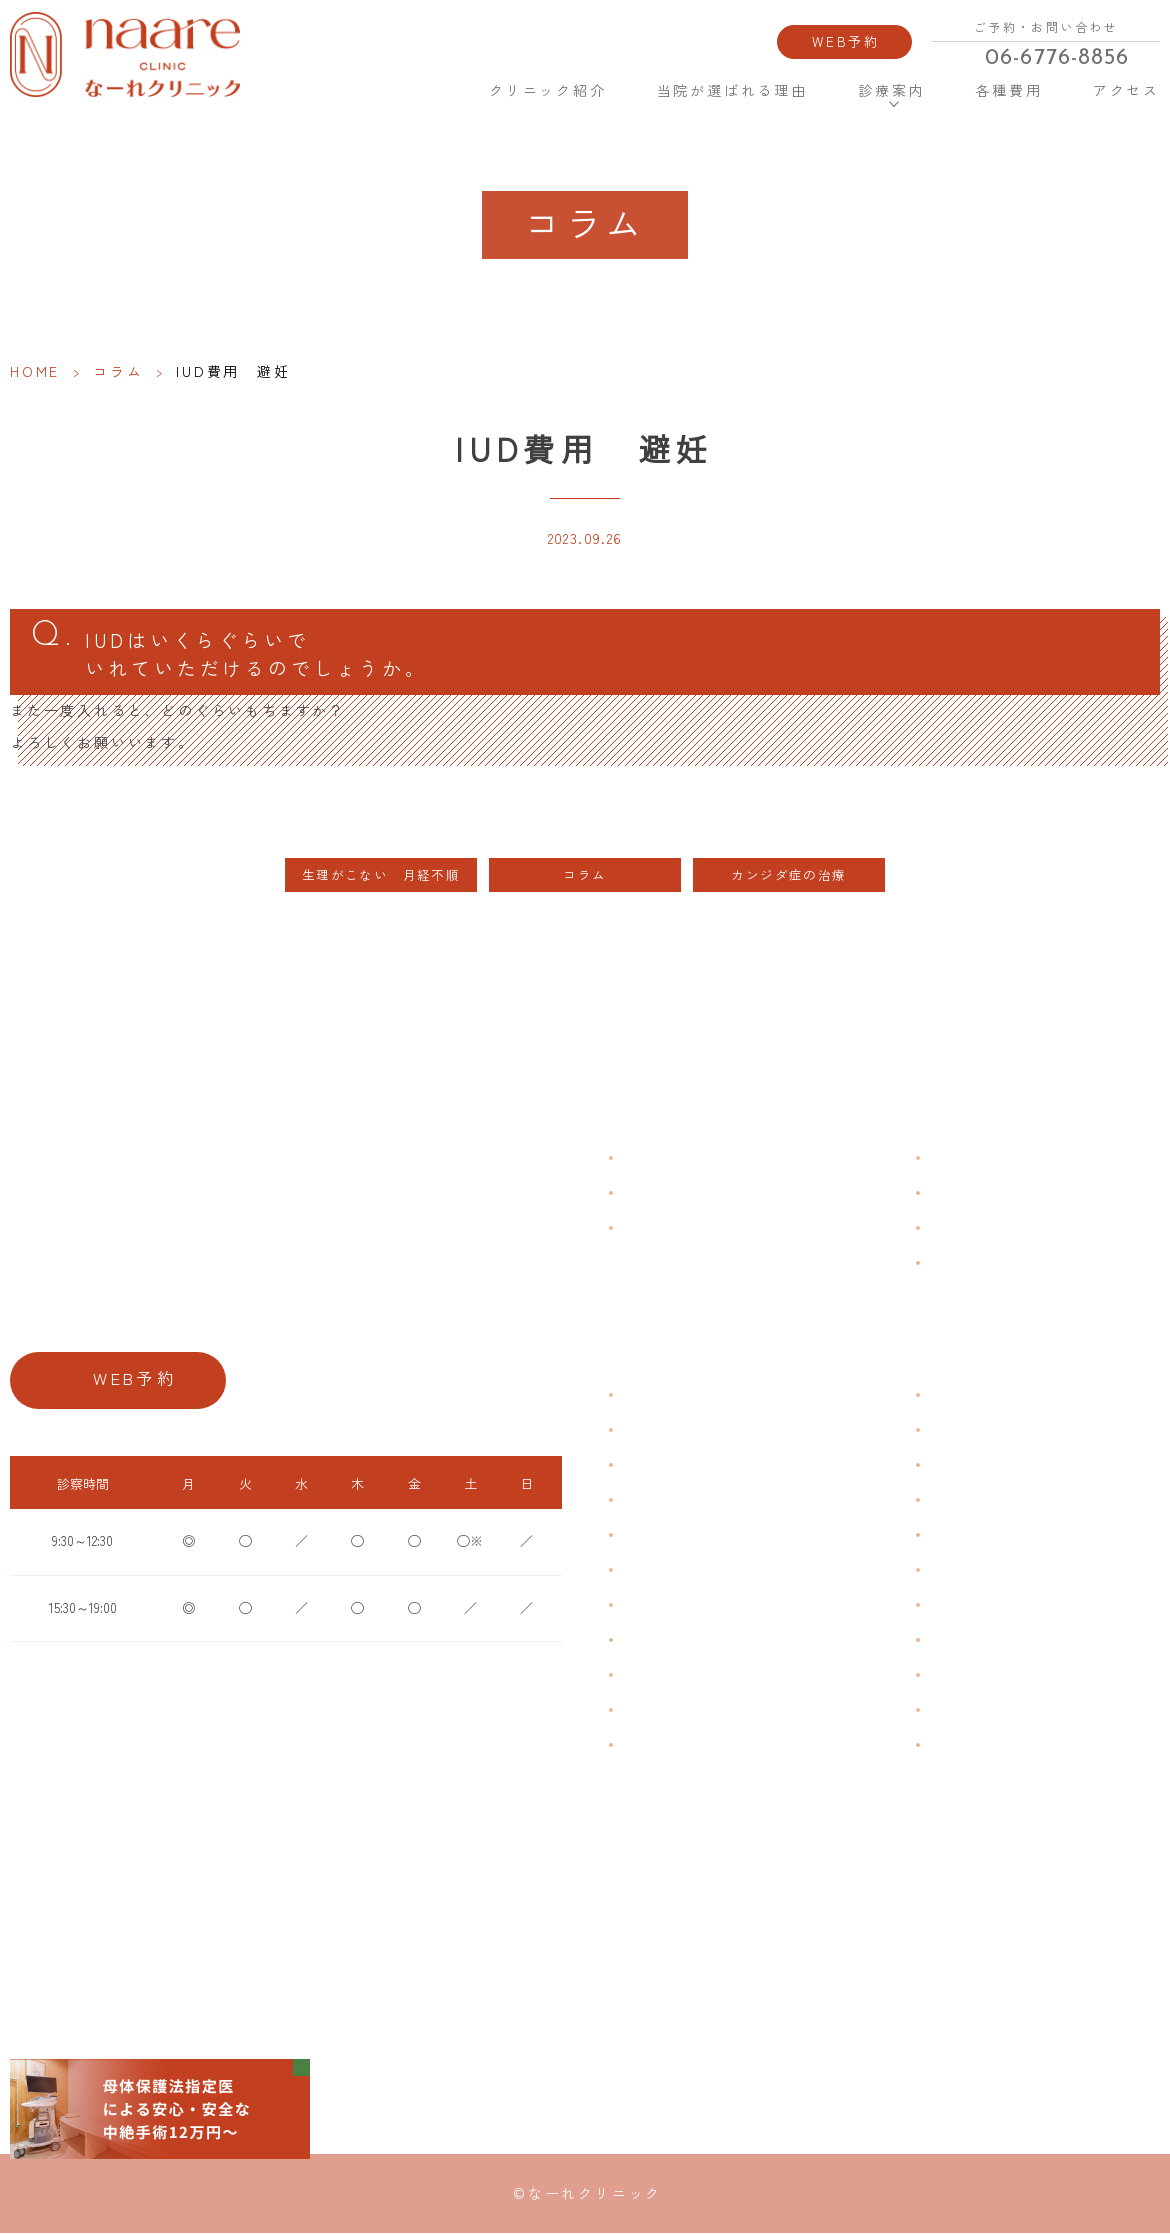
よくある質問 (963, 1157)
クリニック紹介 (548, 90)
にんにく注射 (963, 1709)
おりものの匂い (662, 1569)
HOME (426, 89)
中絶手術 (951, 1639)
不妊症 (945, 1394)
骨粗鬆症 (644, 1674)
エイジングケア (969, 1499)
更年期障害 (650, 1639)
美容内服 (951, 1744)
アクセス (1126, 90)
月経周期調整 (656, 1499)
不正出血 (644, 1394)
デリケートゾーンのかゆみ (692, 1604)
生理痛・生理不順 (668, 1429)
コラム (118, 371)
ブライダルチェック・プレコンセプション (734, 1744)
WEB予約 (846, 41)
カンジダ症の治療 (788, 875)
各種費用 (1008, 90)
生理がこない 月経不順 (381, 875)
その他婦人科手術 (975, 1674)
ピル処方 (951, 1534)
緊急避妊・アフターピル (993, 1569)
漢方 (939, 1429)
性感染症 (644, 1709)
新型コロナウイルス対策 (993, 1227)
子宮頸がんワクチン (981, 1464)
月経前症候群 (656, 1534)
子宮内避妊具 (963, 1604)
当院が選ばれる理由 (732, 90)
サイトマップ (963, 1262)
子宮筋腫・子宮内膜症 (680, 1464)
